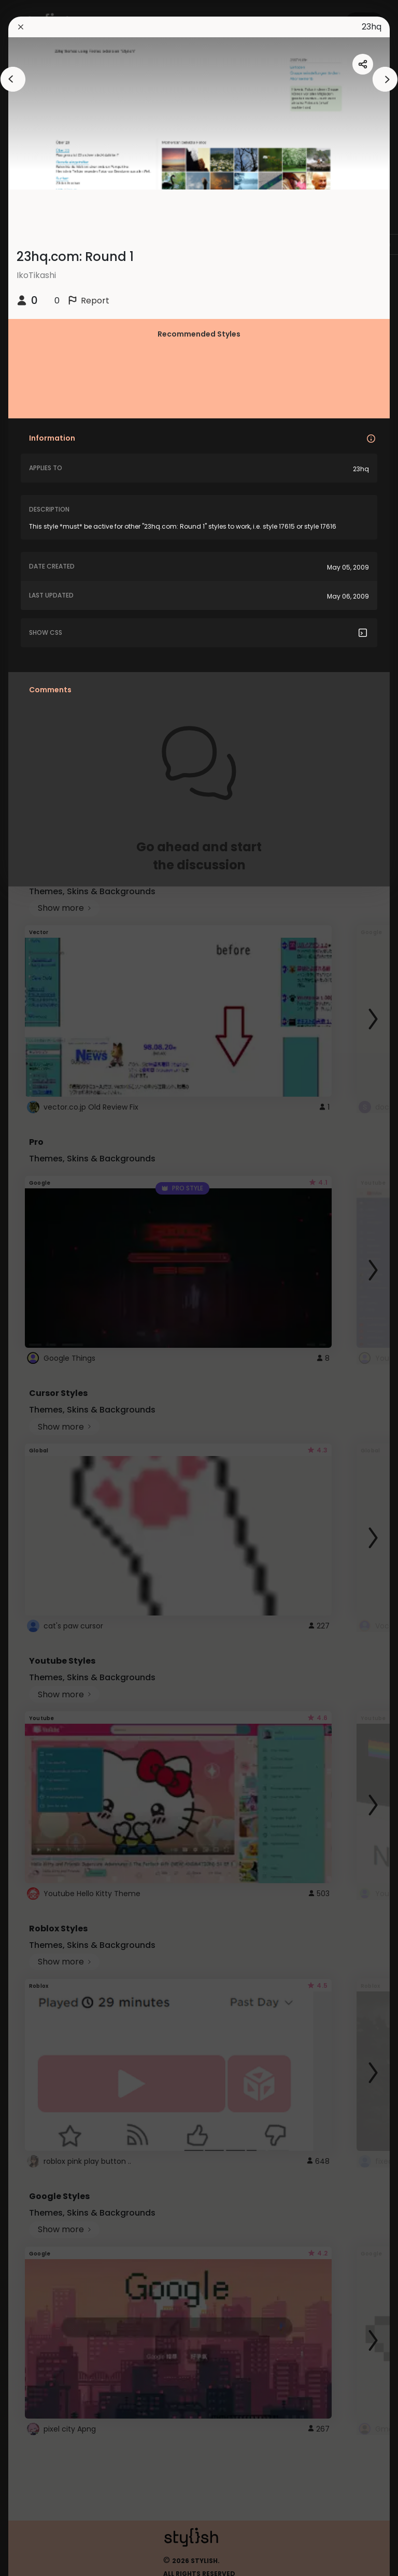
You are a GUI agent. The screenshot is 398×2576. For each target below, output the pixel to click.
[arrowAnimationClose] (13, 79)
